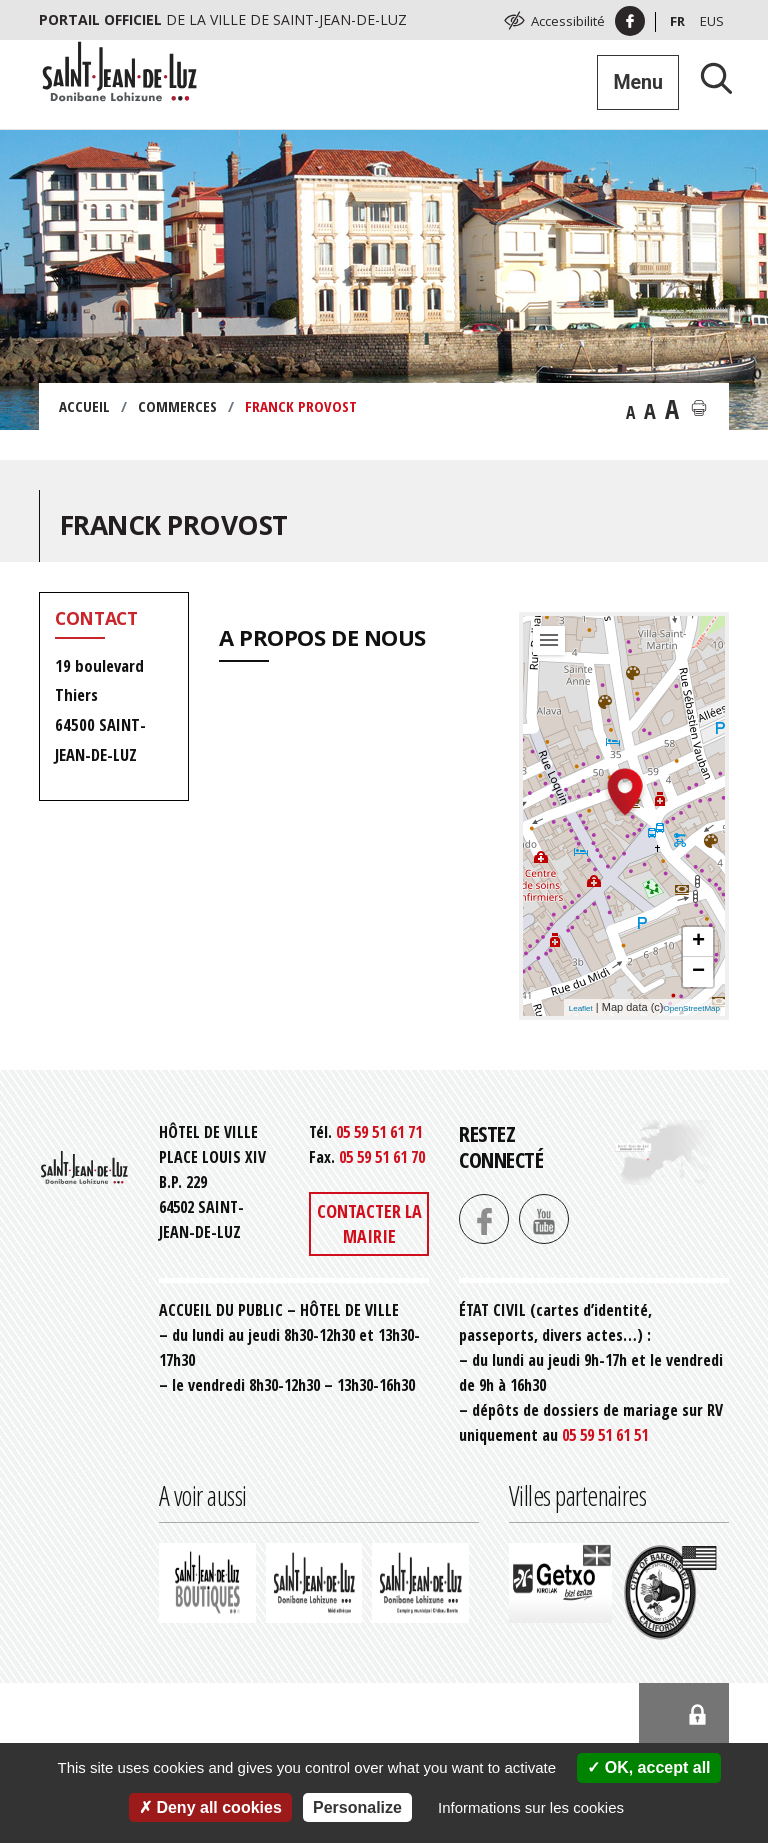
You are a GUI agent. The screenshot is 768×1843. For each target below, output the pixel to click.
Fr (677, 21)
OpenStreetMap (692, 1008)
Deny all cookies (210, 1807)
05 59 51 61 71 (379, 1132)
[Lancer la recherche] (709, 77)
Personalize (357, 1807)
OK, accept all (648, 1767)
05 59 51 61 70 (382, 1157)
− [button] (698, 972)
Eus (712, 21)
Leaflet (581, 1008)
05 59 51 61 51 (605, 1435)
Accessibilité (568, 21)
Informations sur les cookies (531, 1807)
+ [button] (698, 942)
